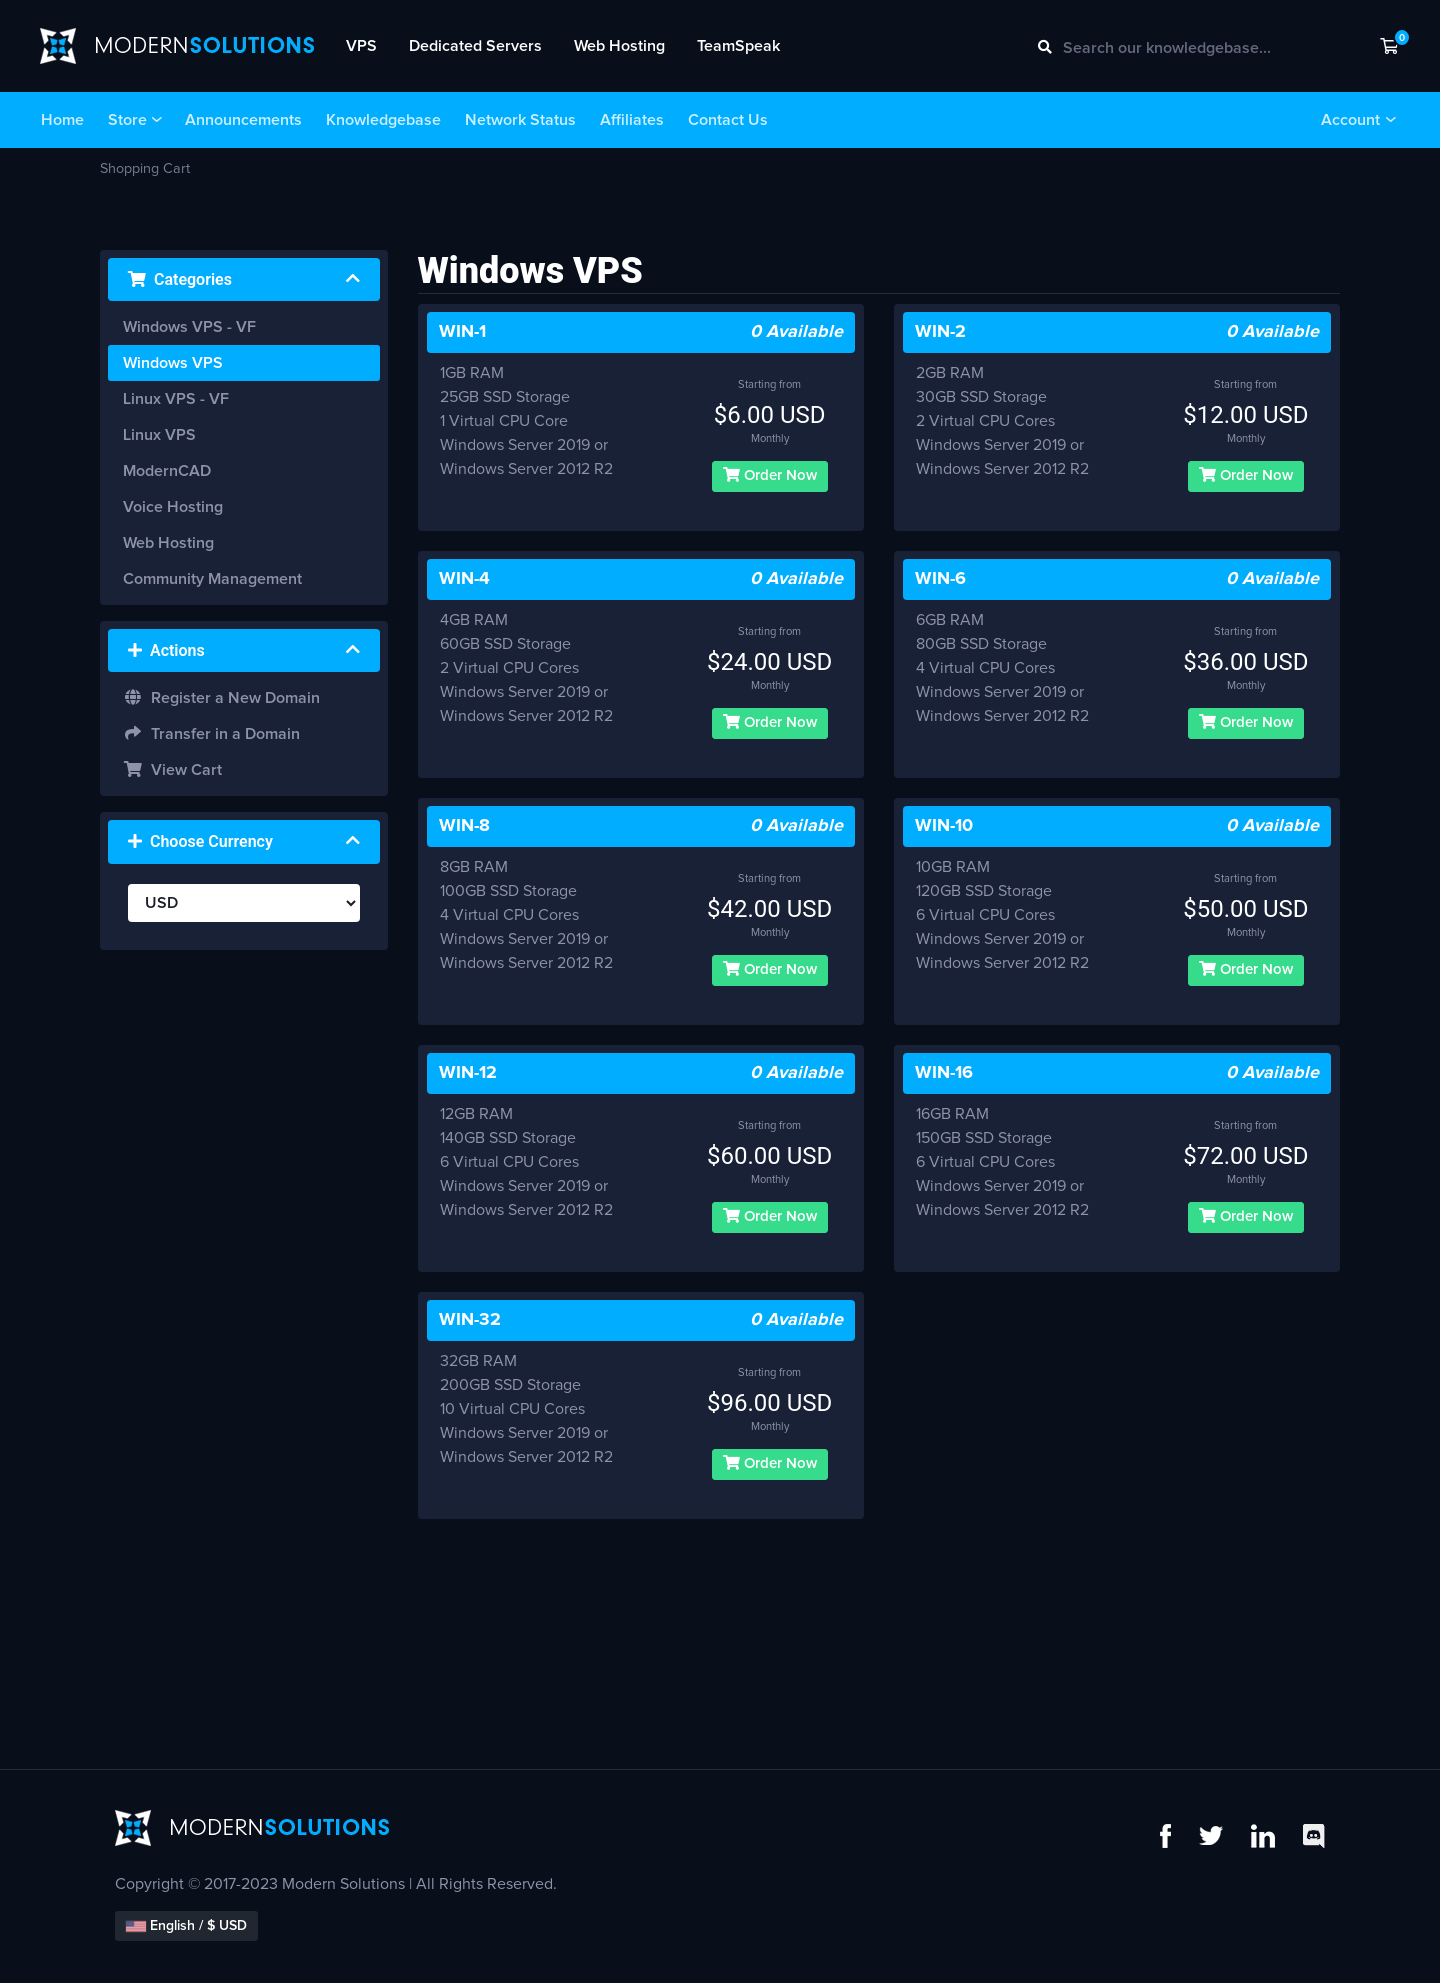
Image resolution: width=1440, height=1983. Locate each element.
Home (62, 120)
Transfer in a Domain (211, 733)
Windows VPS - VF (189, 327)
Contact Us (728, 120)
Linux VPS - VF (176, 399)
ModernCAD (167, 471)
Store (127, 120)
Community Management (212, 579)
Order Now (770, 475)
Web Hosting (619, 46)
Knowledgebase (383, 120)
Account (1350, 120)
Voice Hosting (173, 507)
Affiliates (632, 120)
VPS (361, 46)
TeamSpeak (738, 46)
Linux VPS (159, 435)
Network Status (520, 120)
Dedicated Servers (475, 46)
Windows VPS (173, 363)
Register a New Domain (221, 697)
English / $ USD (186, 1926)
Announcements (243, 120)
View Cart (172, 769)
